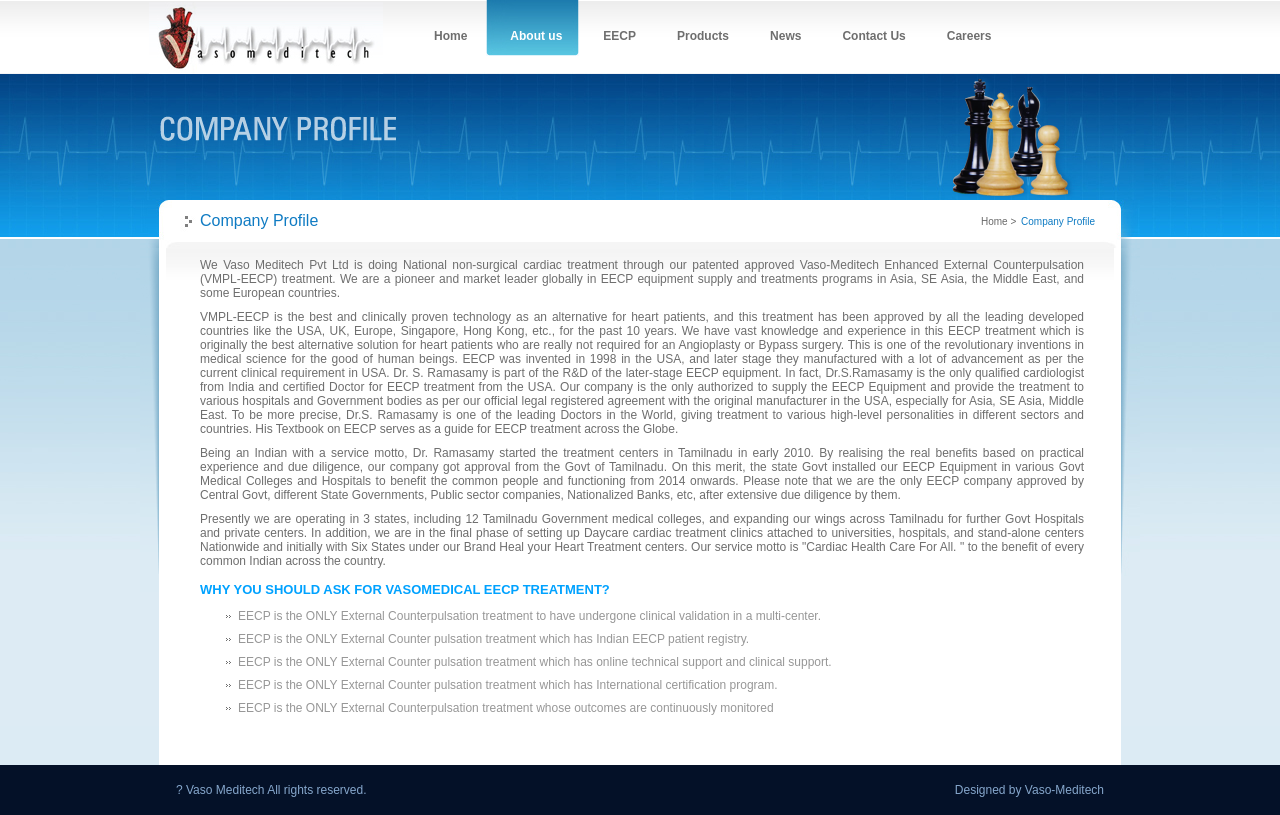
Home (994, 221)
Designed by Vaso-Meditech (1029, 790)
